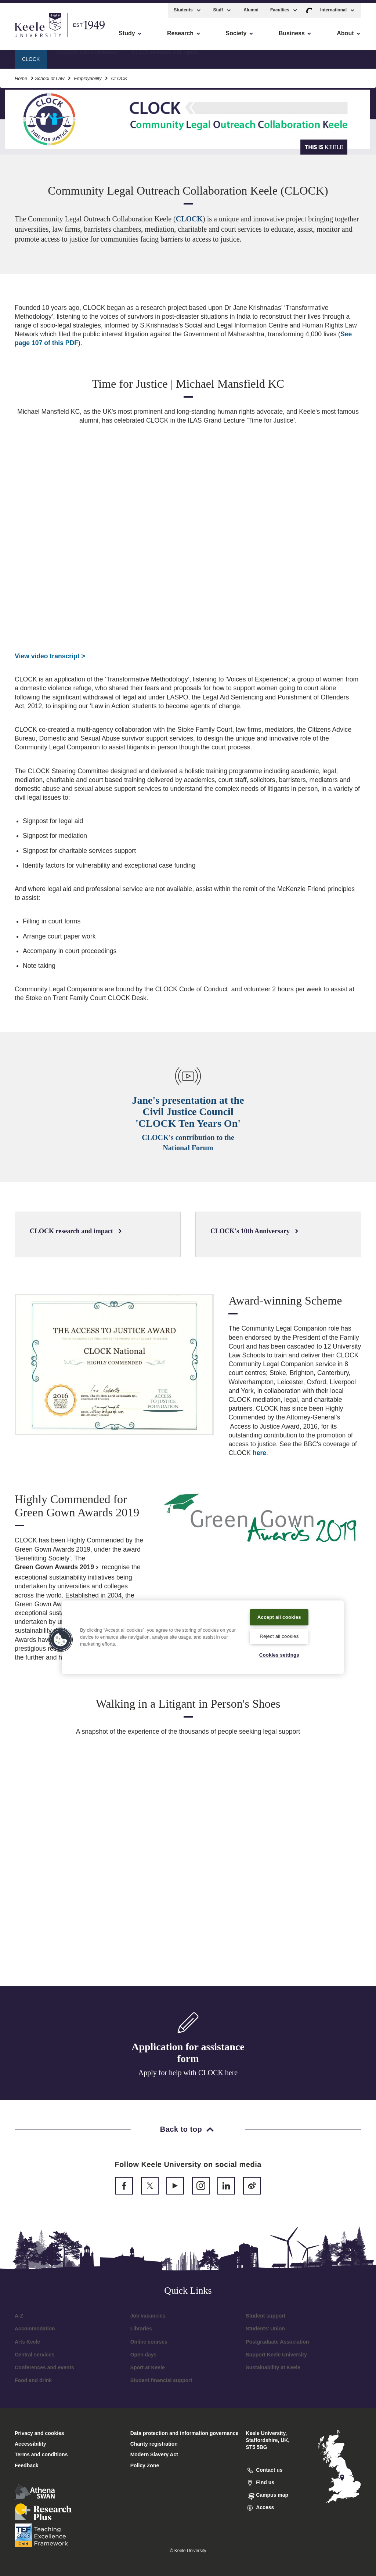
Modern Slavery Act (154, 2454)
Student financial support (161, 2380)
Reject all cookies (279, 1635)
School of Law (49, 75)
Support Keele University (276, 2355)
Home (21, 75)
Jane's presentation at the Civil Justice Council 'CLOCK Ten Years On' (188, 1112)
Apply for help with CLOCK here (188, 2073)
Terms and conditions (41, 2454)
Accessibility (30, 2444)
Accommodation (35, 2328)
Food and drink (33, 2380)
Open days (143, 2355)
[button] (309, 7)
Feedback (27, 2465)
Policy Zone (144, 2465)
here (259, 1453)
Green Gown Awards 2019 (57, 1567)
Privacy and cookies (39, 2433)
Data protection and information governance (184, 2433)
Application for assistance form (188, 2052)
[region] (203, 1632)
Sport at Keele (147, 2367)
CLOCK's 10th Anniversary (86, 55)
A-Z (19, 2316)
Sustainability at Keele (273, 2367)
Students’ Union (265, 2328)
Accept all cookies (279, 1611)
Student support (265, 2316)
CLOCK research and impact (165, 55)
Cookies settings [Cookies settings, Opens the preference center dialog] (279, 1654)
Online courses (148, 2342)
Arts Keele (27, 2342)
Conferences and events (44, 2367)
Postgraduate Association (277, 2342)
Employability (87, 75)
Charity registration (154, 2444)
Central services (34, 2355)
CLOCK (189, 219)
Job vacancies (148, 2316)
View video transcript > (50, 656)
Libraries (141, 2328)
